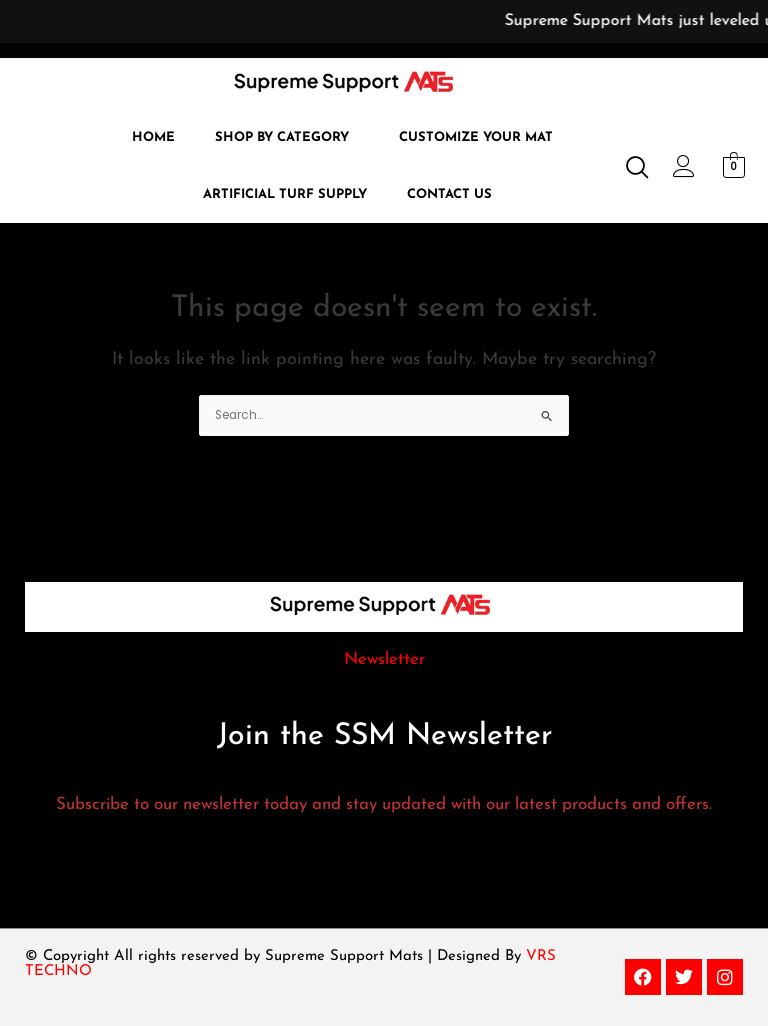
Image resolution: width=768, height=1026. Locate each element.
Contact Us (449, 194)
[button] (287, 137)
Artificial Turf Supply (285, 194)
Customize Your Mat (476, 137)
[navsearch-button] (629, 169)
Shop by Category (282, 137)
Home (153, 137)
